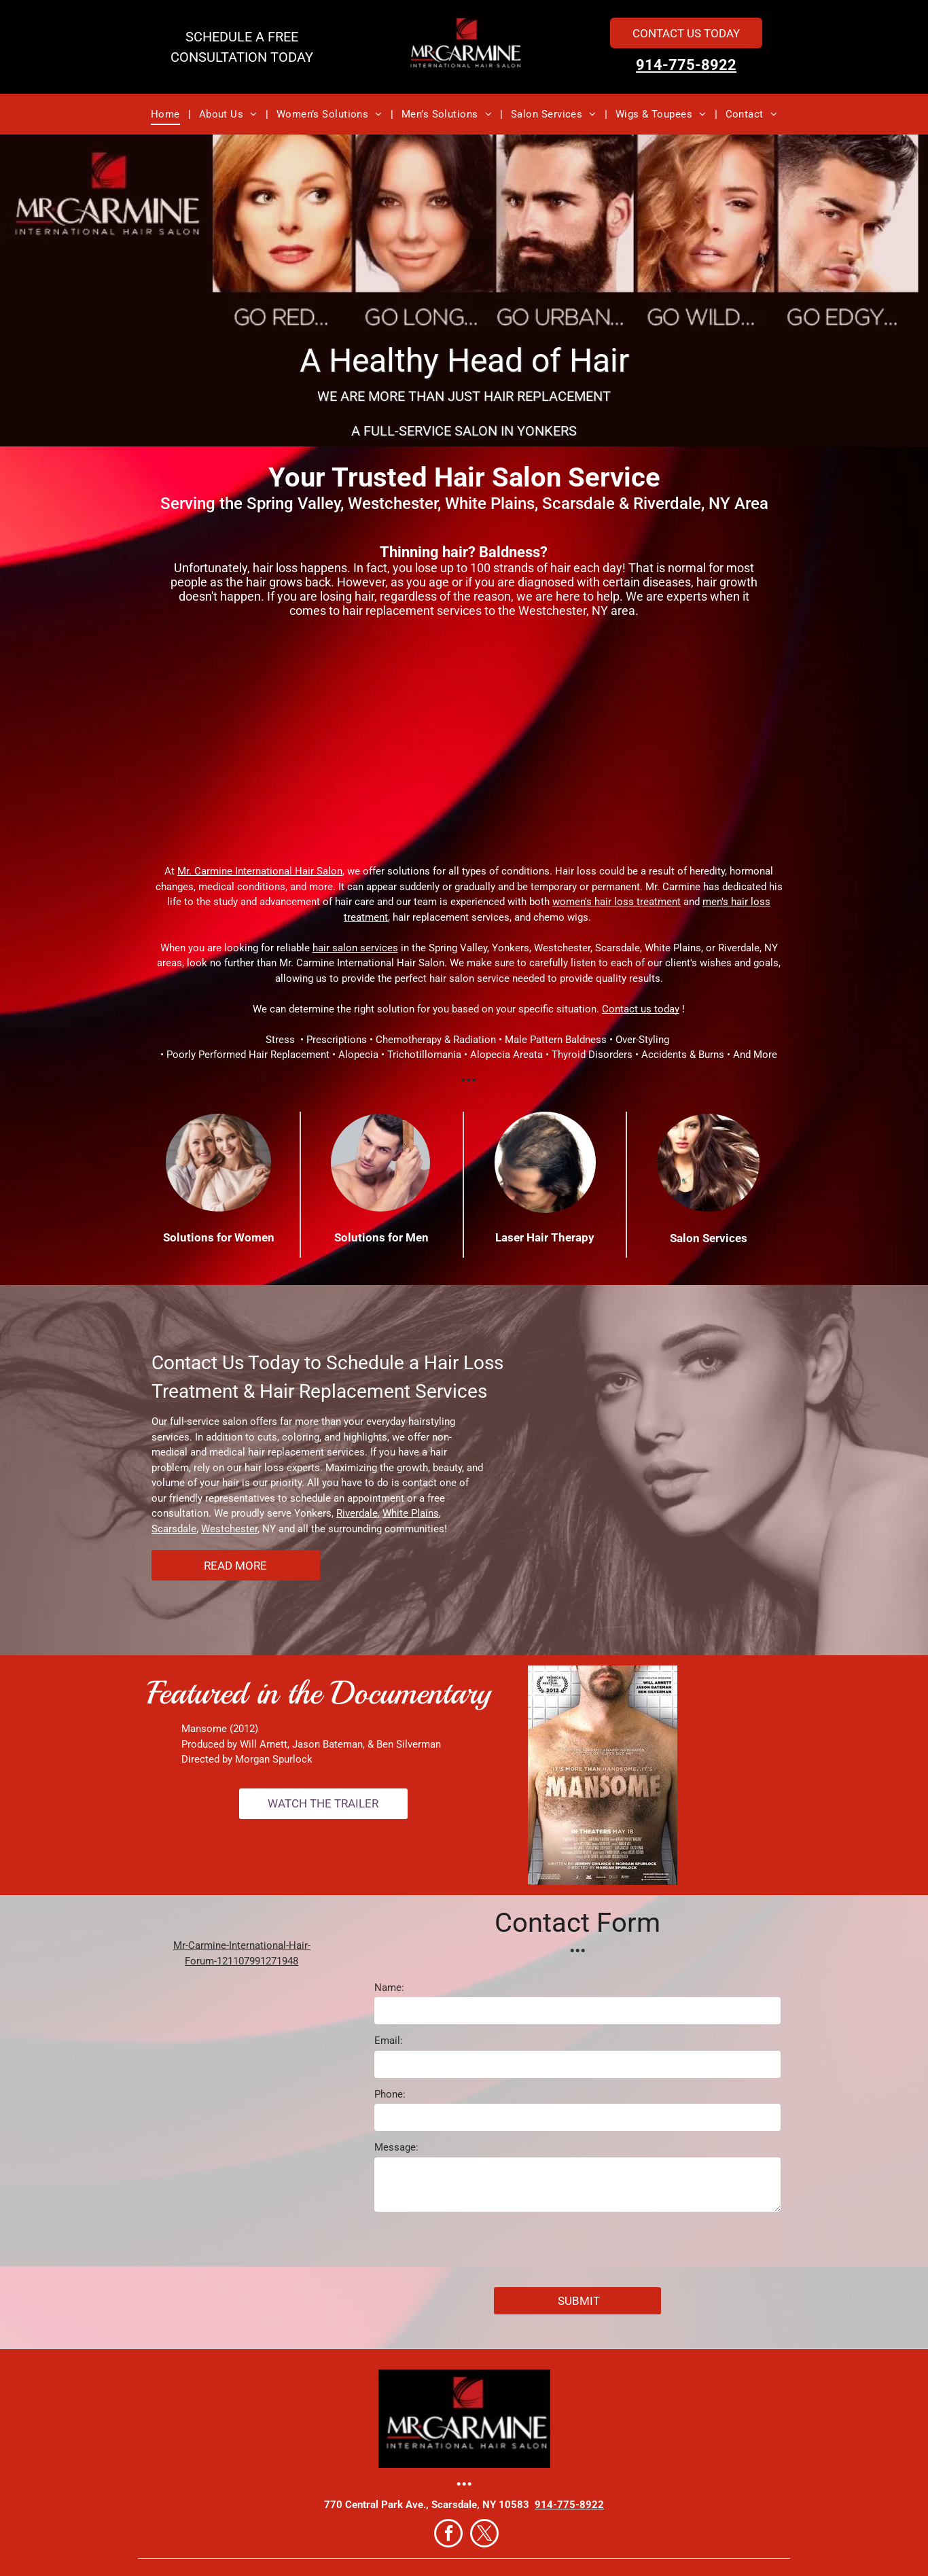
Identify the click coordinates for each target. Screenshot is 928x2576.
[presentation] (477, 2247)
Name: (389, 1987)
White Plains (410, 1513)
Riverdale (357, 1513)
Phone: (390, 2094)
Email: (388, 2040)
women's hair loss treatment (616, 902)
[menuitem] (167, 114)
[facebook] (448, 2535)
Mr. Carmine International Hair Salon (259, 871)
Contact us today (640, 1009)
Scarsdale (173, 1529)
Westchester (229, 1529)
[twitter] (484, 2535)
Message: (396, 2147)
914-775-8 (673, 64)
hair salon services (355, 948)
